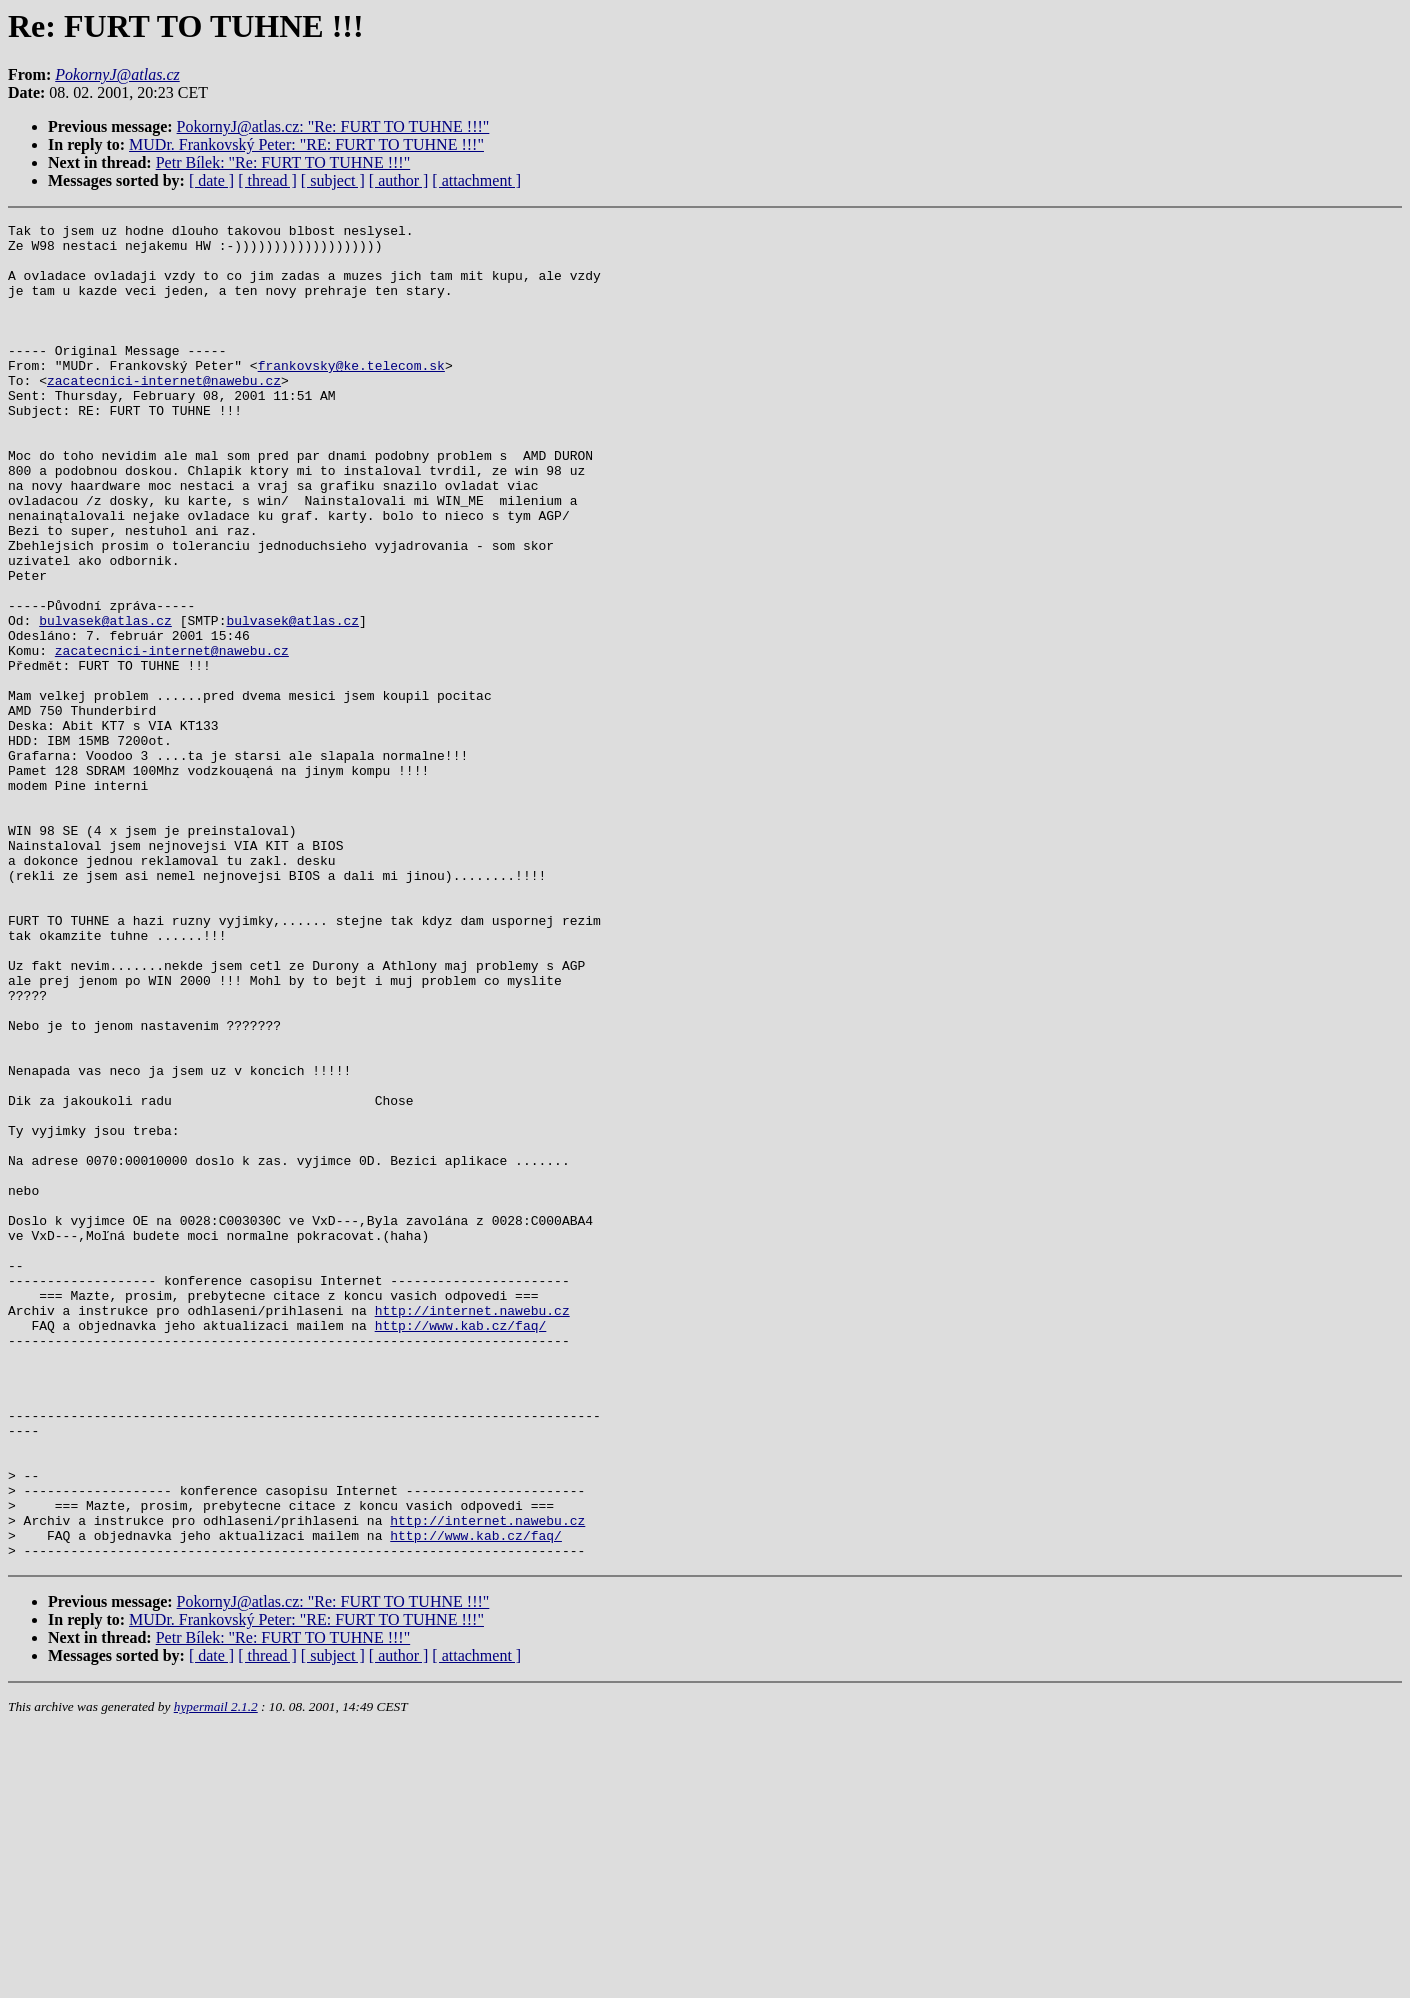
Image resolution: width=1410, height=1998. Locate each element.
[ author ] (399, 180)
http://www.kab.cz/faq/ (461, 1547)
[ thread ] (267, 180)
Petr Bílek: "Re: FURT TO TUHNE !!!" (283, 162)
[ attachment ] (476, 180)
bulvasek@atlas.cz (105, 701)
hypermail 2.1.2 (216, 1973)
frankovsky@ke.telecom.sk (351, 395)
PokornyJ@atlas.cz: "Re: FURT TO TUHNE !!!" (333, 126)
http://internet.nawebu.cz (472, 1529)
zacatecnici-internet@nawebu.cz (164, 413)
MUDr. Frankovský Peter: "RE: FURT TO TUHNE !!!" (306, 144)
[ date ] (211, 180)
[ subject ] (333, 180)
